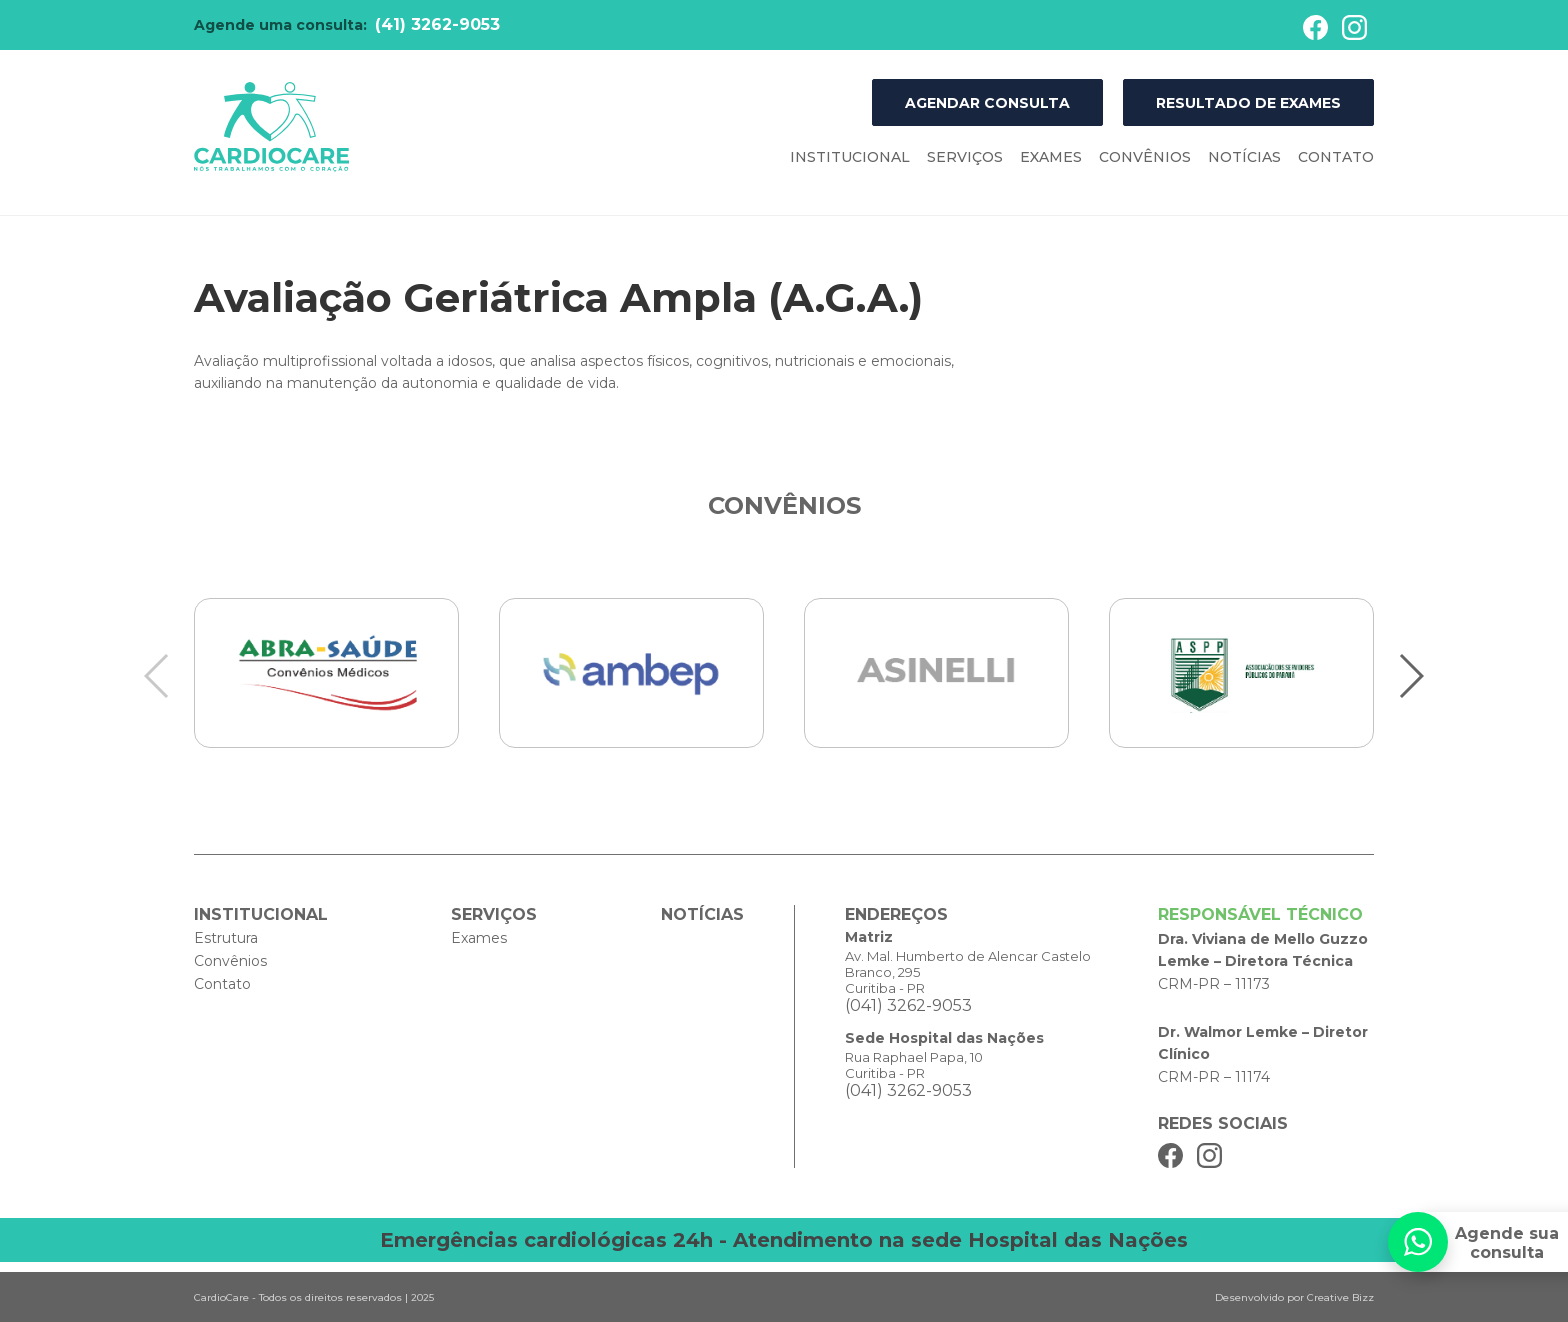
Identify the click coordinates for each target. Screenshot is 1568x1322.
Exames (1051, 157)
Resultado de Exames (1248, 103)
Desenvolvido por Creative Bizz (1294, 1297)
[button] (1410, 676)
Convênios (1145, 157)
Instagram (1354, 27)
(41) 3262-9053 (437, 24)
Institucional (850, 157)
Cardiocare (271, 127)
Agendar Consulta (987, 103)
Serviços (965, 157)
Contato (1336, 157)
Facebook (1315, 27)
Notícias (1244, 157)
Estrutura (226, 938)
